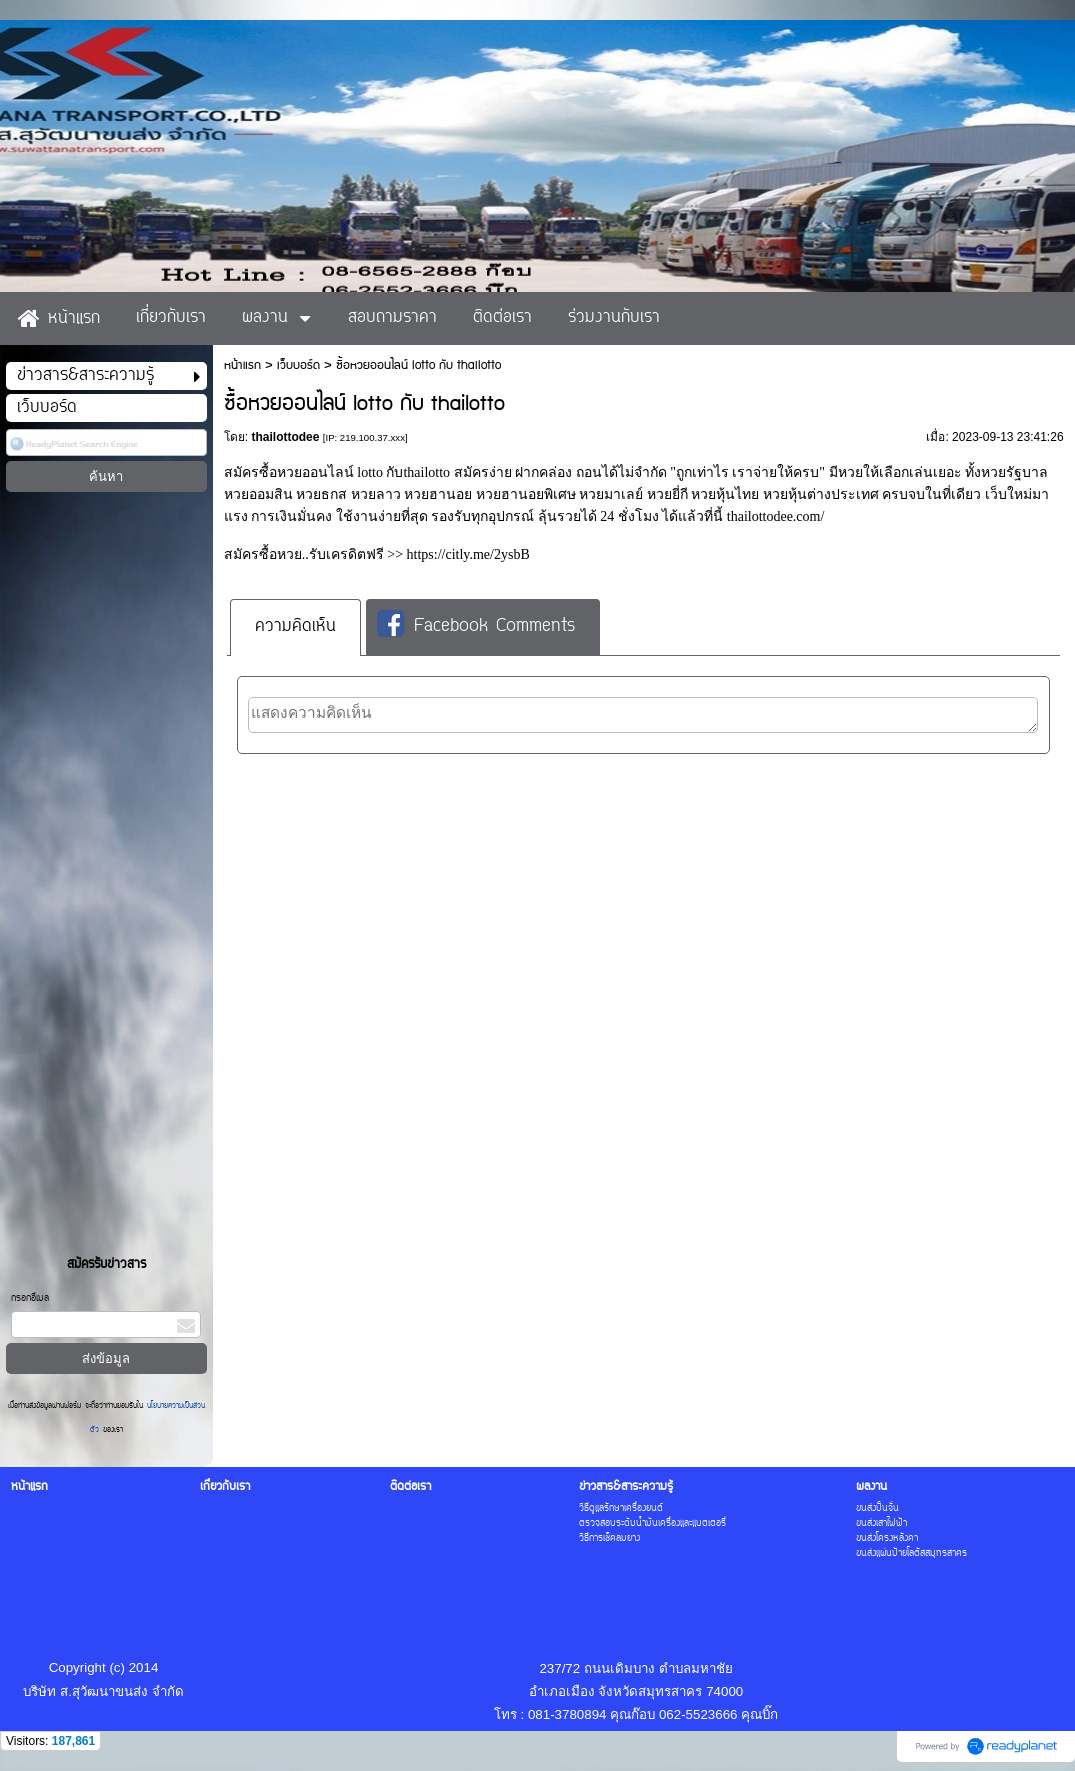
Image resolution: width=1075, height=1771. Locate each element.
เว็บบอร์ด (298, 365)
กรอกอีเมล (30, 1298)
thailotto (426, 472)
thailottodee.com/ (776, 516)
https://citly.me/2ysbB (468, 554)
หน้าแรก (242, 365)
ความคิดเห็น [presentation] (295, 627)
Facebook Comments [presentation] (476, 626)
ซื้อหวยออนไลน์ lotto (321, 472)
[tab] (295, 627)
